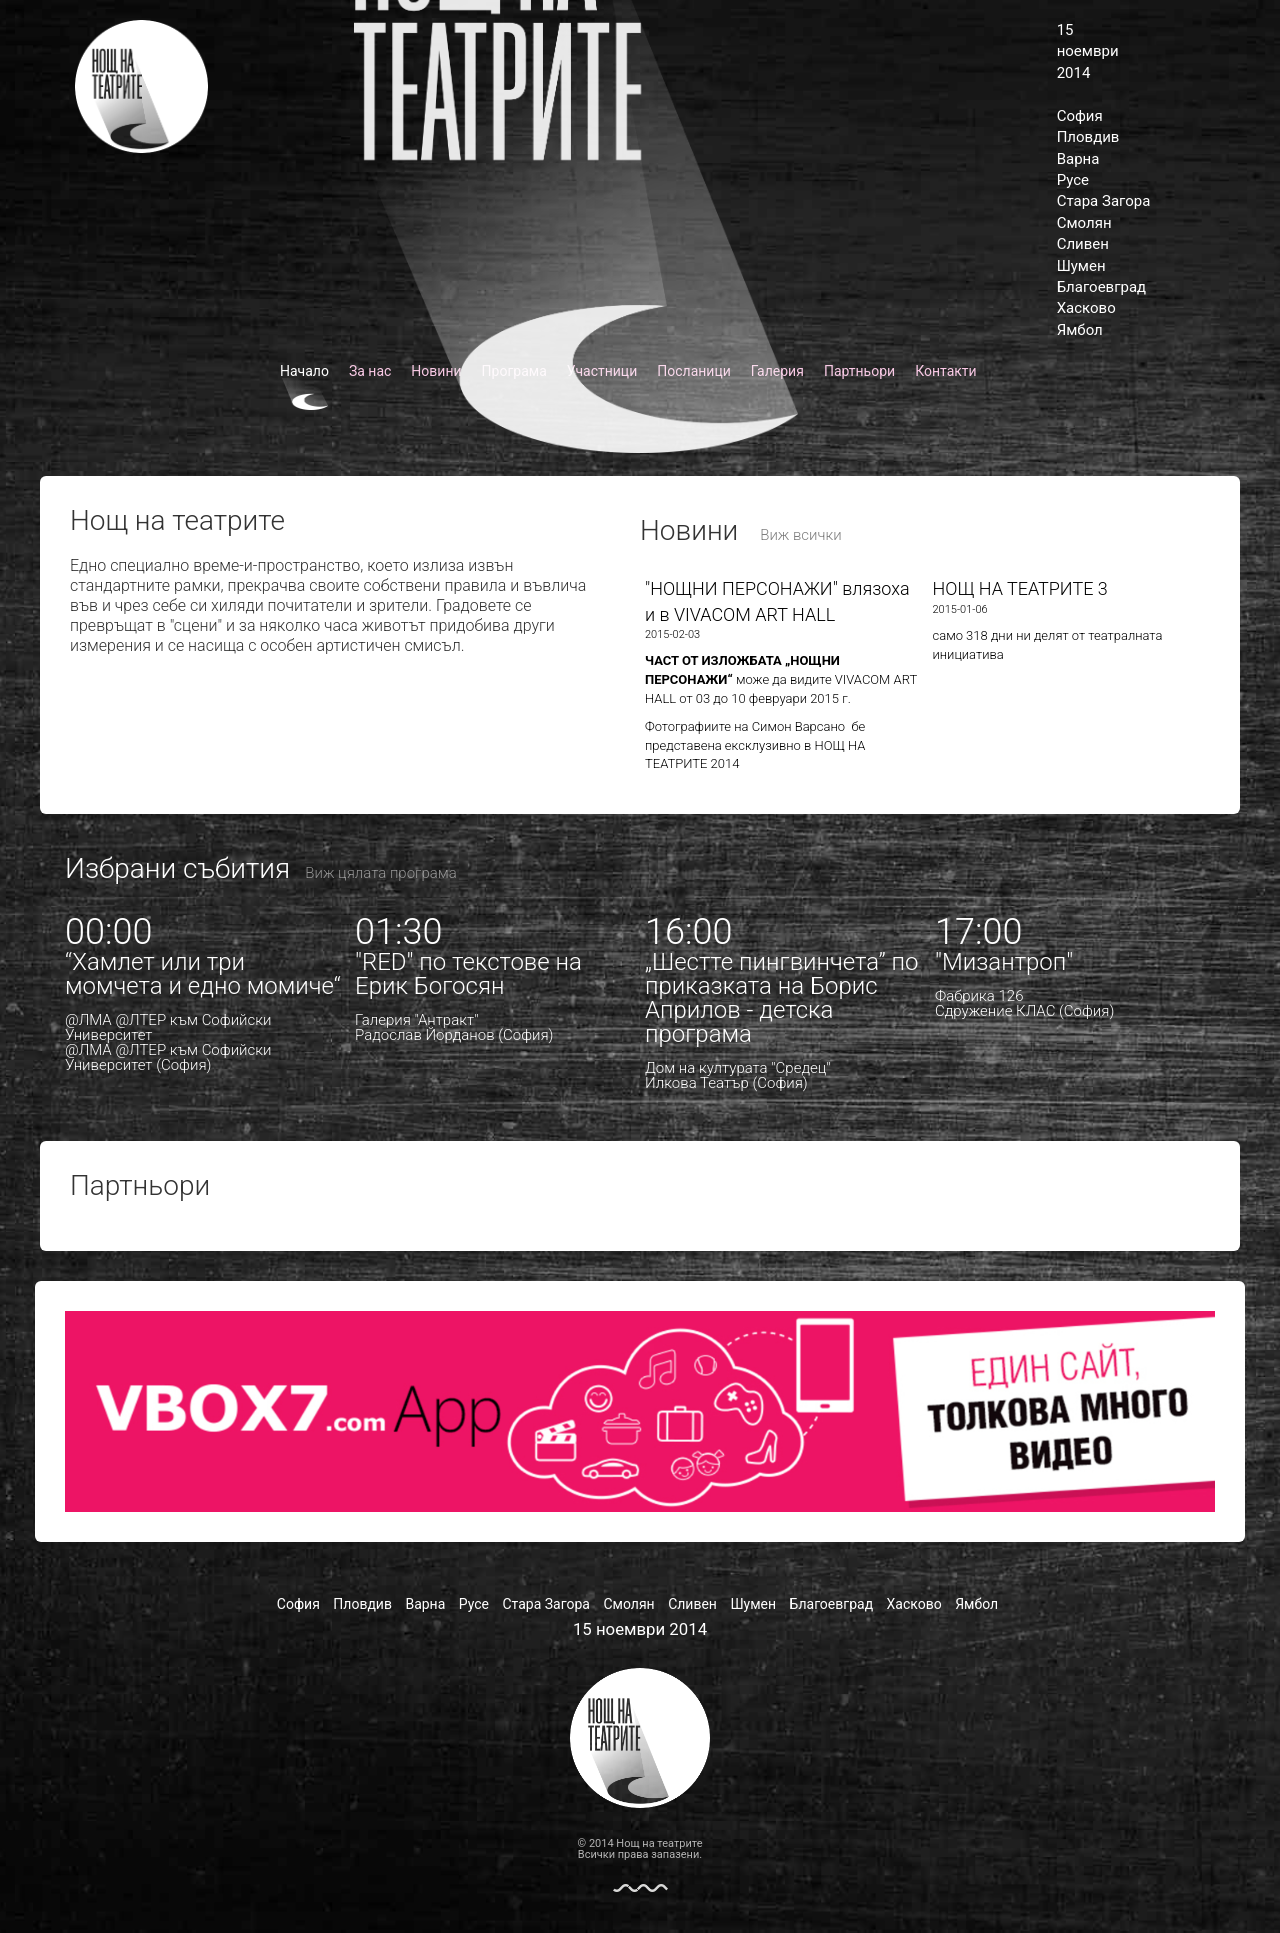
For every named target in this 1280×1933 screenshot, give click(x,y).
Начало (304, 371)
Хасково (1086, 308)
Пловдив (1088, 137)
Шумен (1081, 266)
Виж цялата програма (380, 873)
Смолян (1084, 223)
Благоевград (1101, 287)
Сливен (1083, 244)
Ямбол (1080, 330)
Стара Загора (1104, 201)
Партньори (859, 371)
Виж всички (801, 535)
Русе (1073, 180)
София (1080, 116)
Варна (1078, 159)
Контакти (946, 371)
